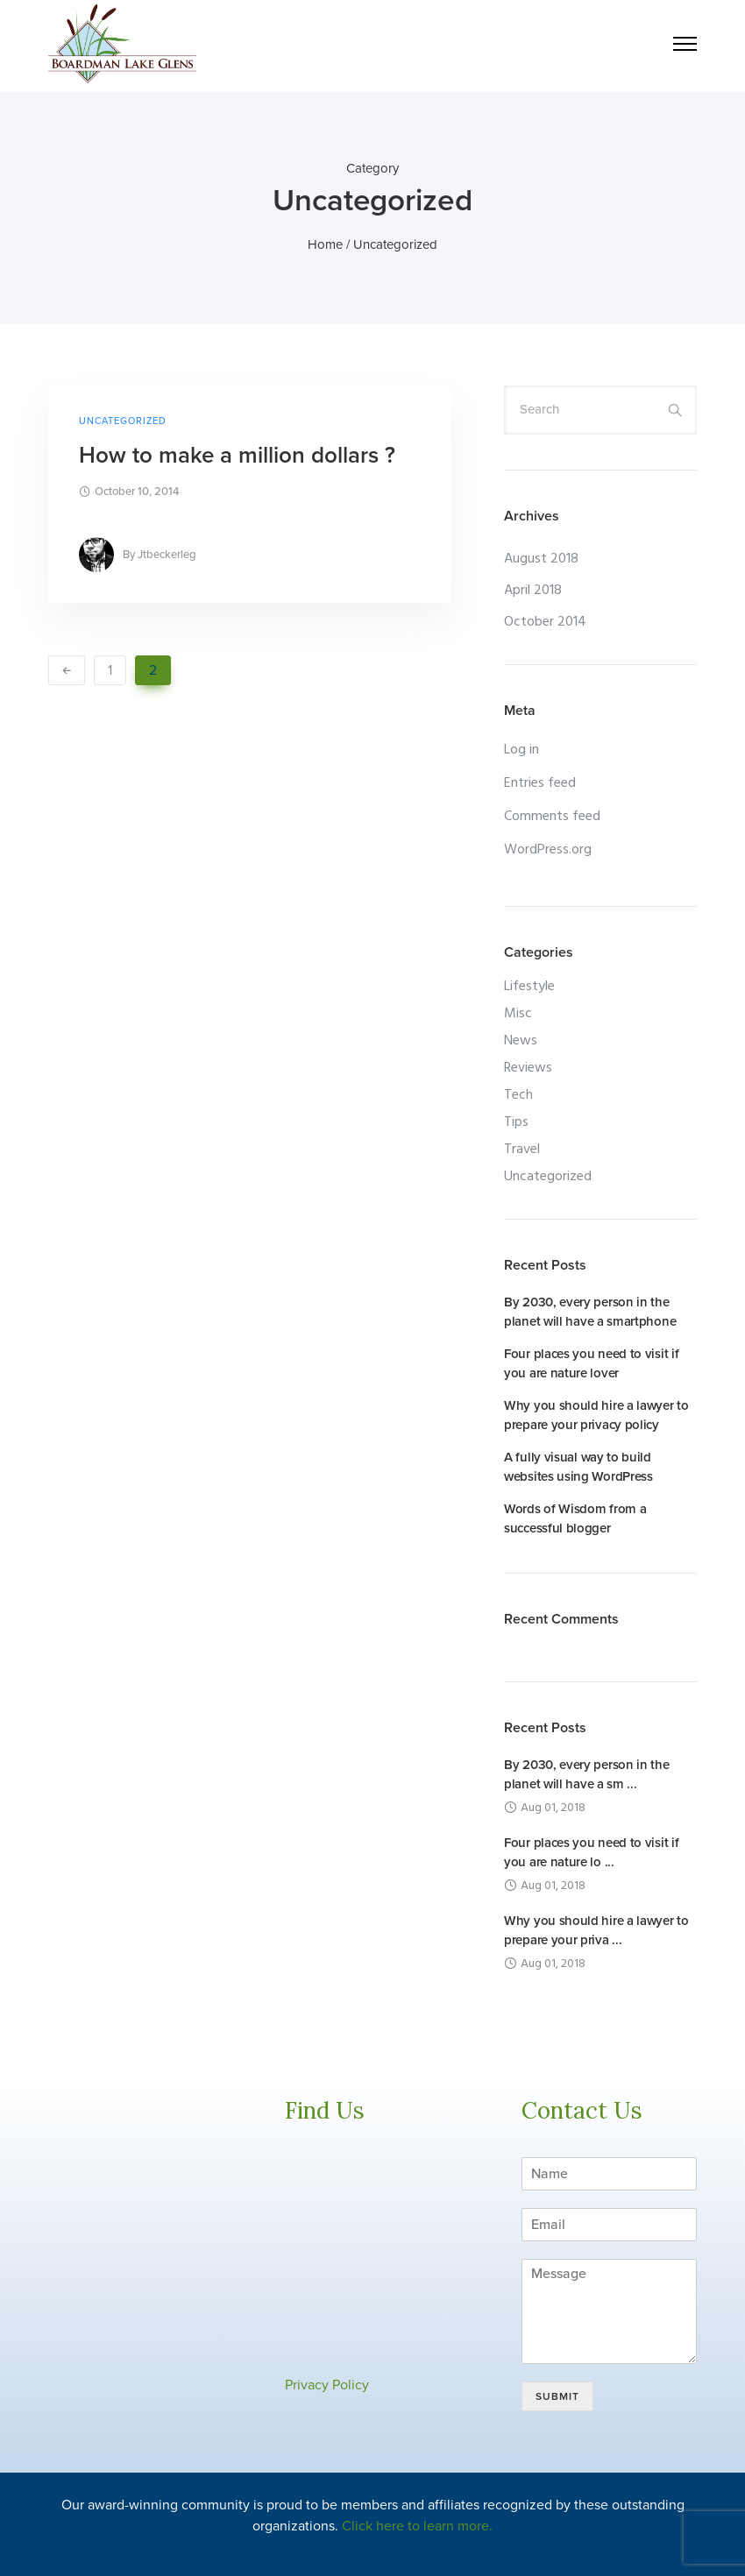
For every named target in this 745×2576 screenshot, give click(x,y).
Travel (522, 1150)
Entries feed (540, 783)
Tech (518, 1095)
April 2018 (533, 591)
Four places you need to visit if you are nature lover (591, 1363)
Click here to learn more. (417, 2526)
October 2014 (545, 622)
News (520, 1041)
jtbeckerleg (167, 555)
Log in (521, 750)
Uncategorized (123, 421)
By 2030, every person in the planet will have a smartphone (590, 1311)
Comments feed (552, 816)
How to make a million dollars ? (237, 455)
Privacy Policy (327, 2385)
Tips (516, 1122)
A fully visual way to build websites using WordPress (578, 1466)
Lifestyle (529, 987)
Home (325, 244)
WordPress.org (548, 850)
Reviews (528, 1068)
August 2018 (541, 559)
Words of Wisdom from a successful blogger (575, 1518)
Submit (557, 2396)
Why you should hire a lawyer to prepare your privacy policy (596, 1415)
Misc (518, 1014)
